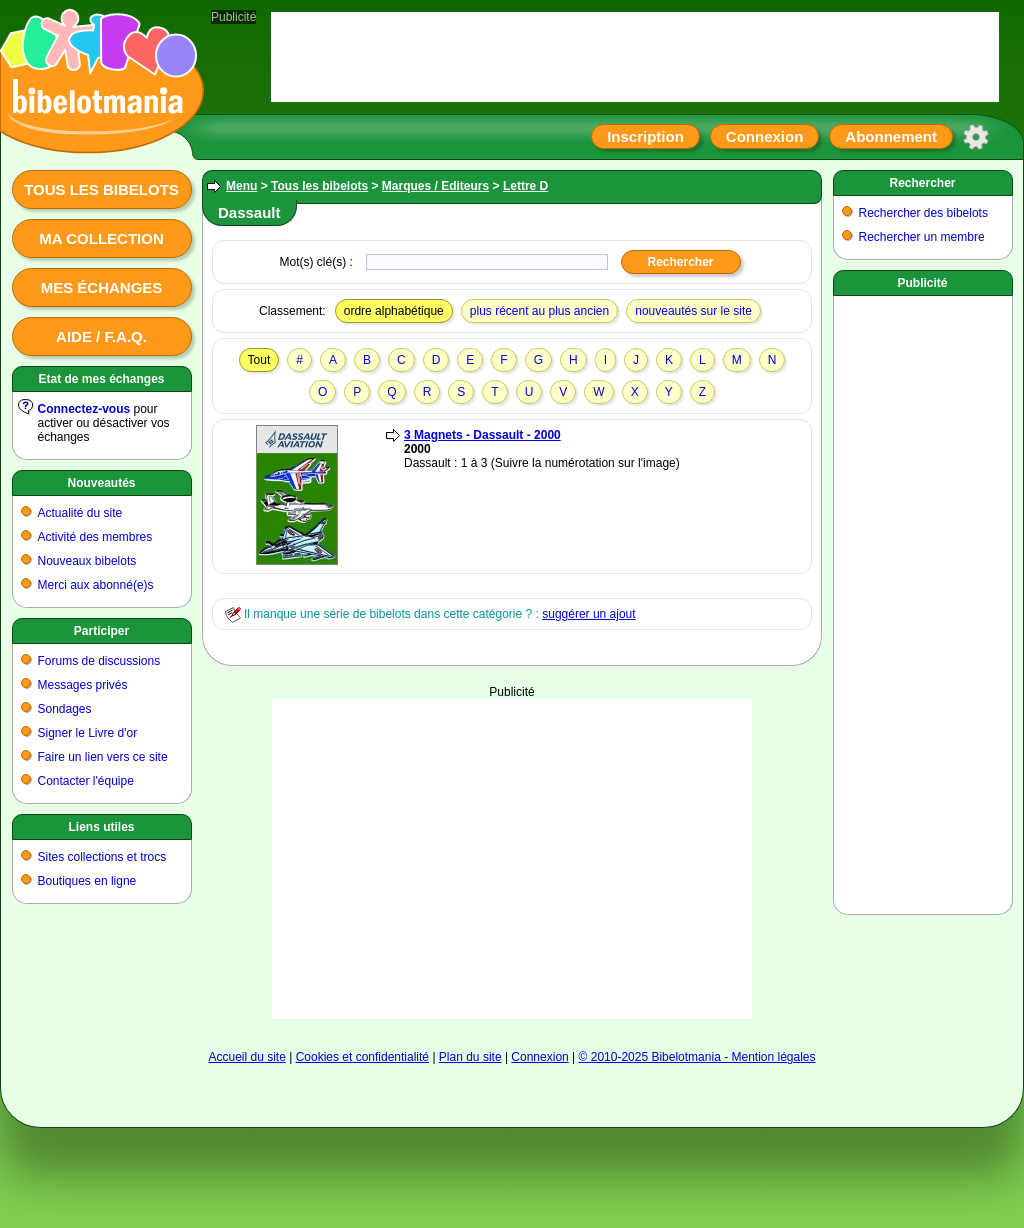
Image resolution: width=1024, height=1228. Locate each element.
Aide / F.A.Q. (101, 336)
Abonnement (891, 136)
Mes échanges (102, 287)
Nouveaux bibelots (87, 561)
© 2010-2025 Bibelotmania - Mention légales (697, 1057)
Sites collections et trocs (102, 857)
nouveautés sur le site (693, 311)
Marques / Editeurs (435, 186)
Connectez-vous (84, 409)
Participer (101, 631)
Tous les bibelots (101, 189)
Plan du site (470, 1057)
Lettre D (525, 186)
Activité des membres (95, 537)
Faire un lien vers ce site (103, 757)
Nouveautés (101, 483)
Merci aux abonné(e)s (96, 585)
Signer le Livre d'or (88, 733)
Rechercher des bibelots (923, 213)
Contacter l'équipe (86, 781)
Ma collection (101, 238)
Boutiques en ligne (87, 881)
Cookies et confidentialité (362, 1057)
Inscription (645, 136)
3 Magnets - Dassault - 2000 (482, 435)
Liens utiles (101, 827)
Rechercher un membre (922, 237)
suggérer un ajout (588, 614)
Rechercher (922, 183)
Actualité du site (80, 513)
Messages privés (83, 685)
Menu (241, 186)
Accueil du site (246, 1057)
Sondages (65, 709)
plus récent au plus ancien (539, 311)
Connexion (765, 136)
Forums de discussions (99, 661)
